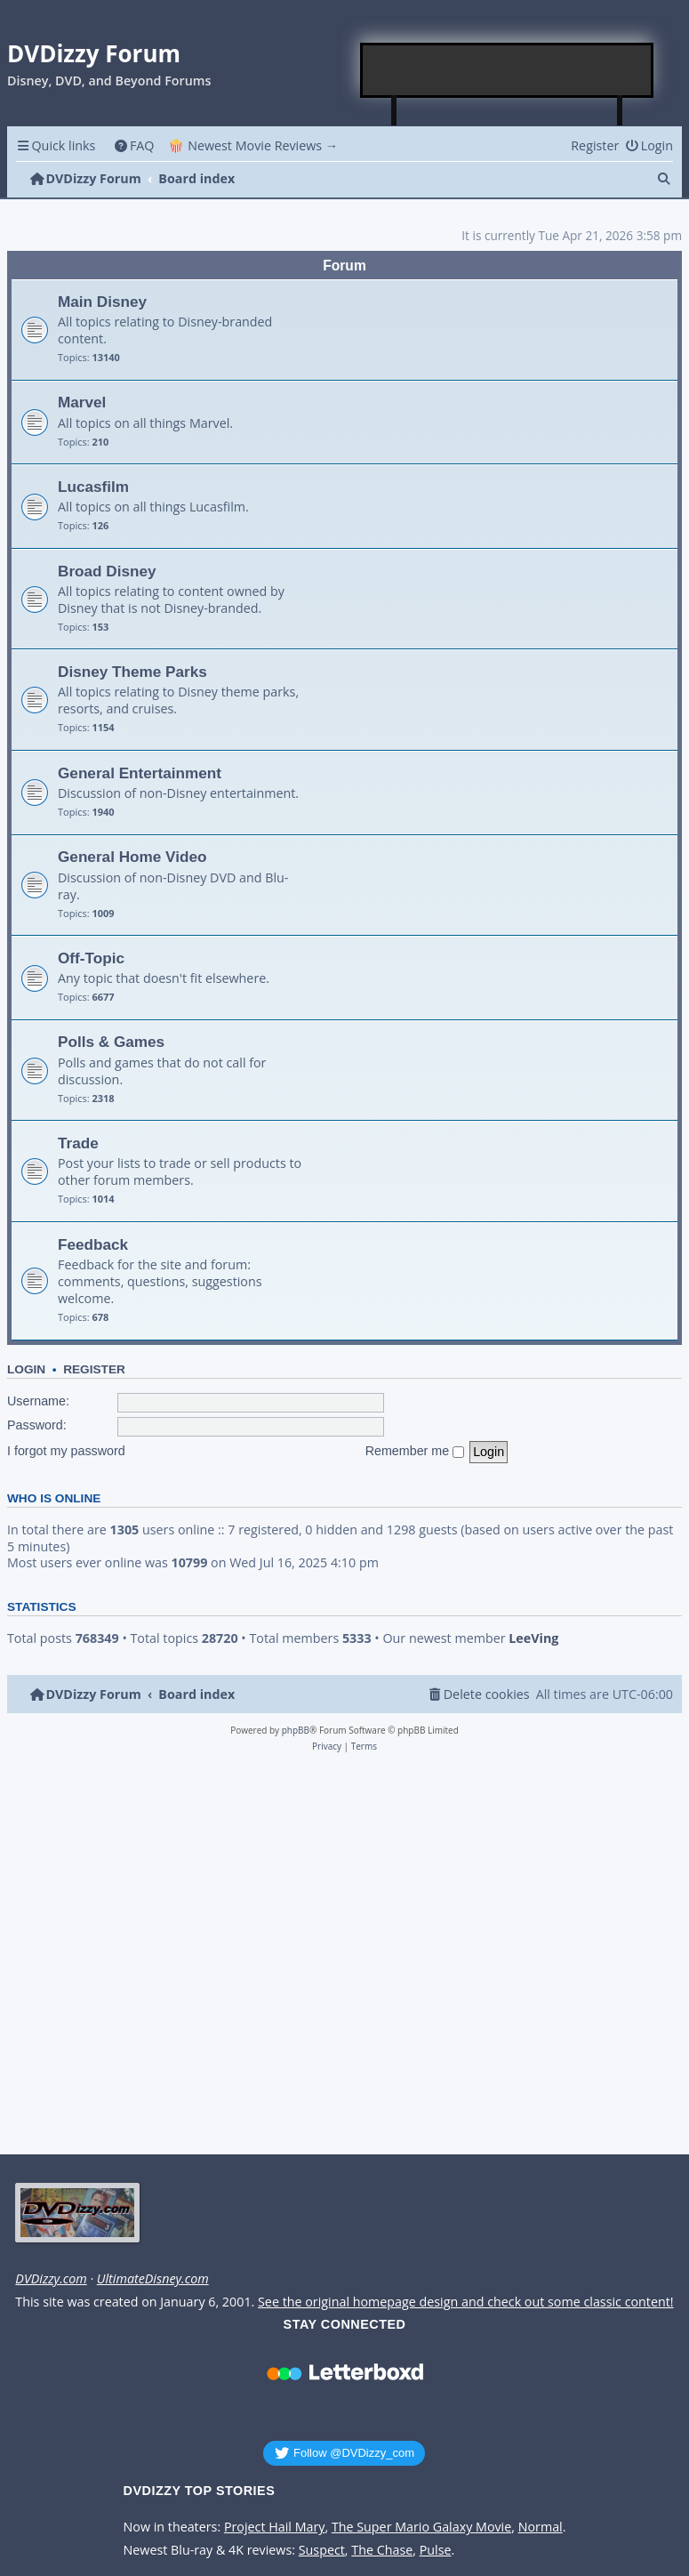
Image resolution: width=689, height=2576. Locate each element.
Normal (540, 2527)
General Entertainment (139, 773)
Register (94, 1369)
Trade (78, 1143)
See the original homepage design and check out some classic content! (466, 2302)
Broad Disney (107, 571)
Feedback (93, 1244)
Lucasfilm (93, 486)
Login (26, 1369)
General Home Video (132, 856)
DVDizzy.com (50, 2279)
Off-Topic (91, 958)
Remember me (415, 1451)
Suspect (322, 2550)
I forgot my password (66, 1451)
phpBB (295, 1730)
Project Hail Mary (274, 2527)
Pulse (436, 2550)
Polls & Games (111, 1042)
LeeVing (533, 1638)
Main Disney (102, 301)
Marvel (82, 402)
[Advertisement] (507, 70)
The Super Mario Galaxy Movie (421, 2527)
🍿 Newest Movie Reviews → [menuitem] (253, 145)
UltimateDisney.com (153, 2279)
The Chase (382, 2550)
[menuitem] (134, 145)
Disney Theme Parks (132, 671)
